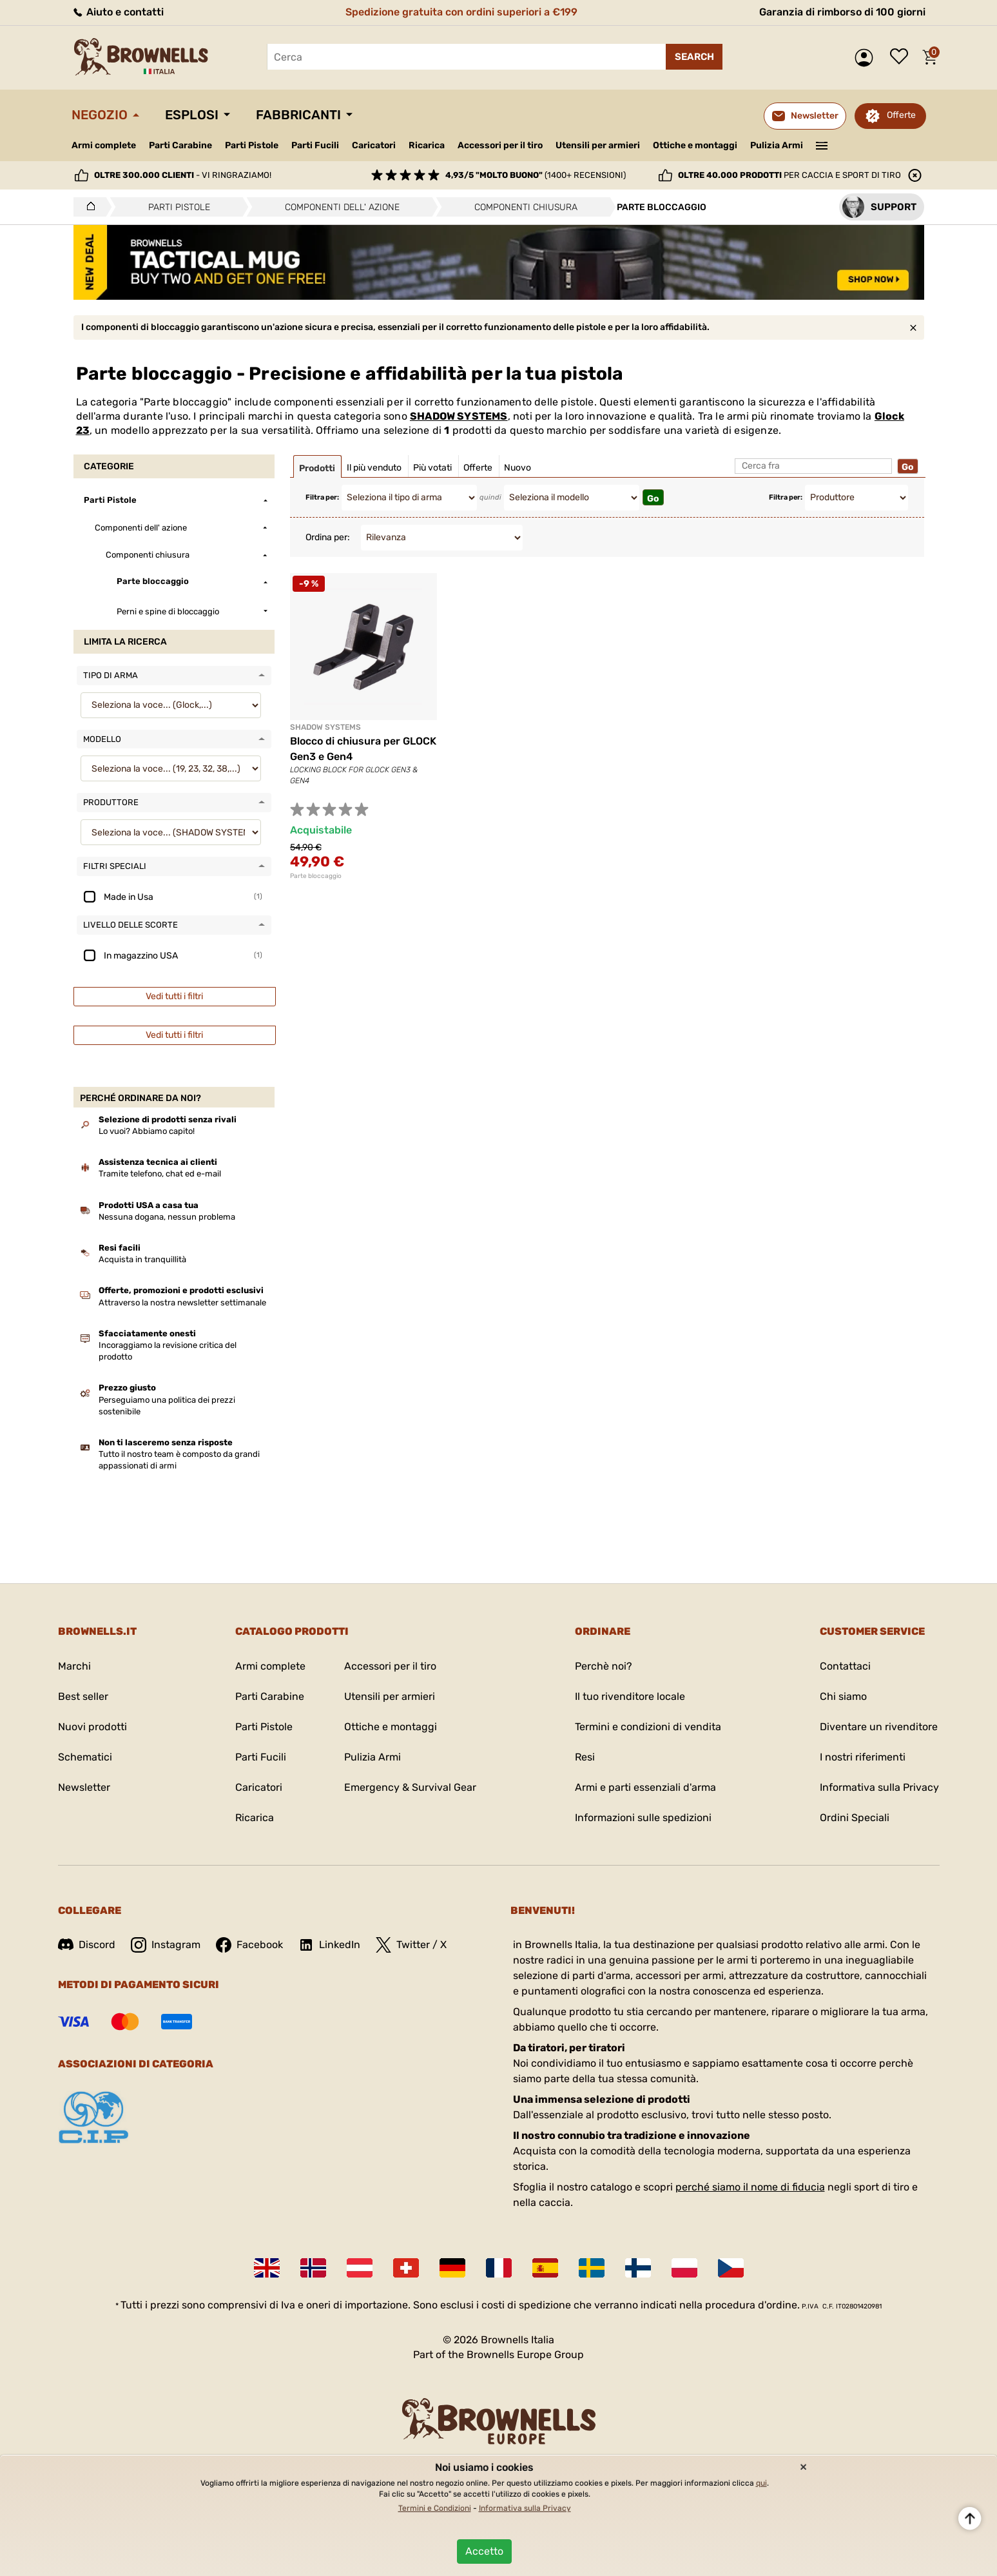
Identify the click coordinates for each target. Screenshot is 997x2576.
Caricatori (374, 145)
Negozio (100, 114)
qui (761, 2483)
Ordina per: (327, 537)
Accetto (484, 2551)
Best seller (83, 1696)
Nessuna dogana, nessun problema (167, 1217)
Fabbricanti (298, 114)
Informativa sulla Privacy (879, 1787)
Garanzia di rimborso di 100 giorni (842, 12)
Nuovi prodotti (92, 1727)
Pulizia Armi (776, 145)
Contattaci (845, 1666)
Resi (585, 1757)
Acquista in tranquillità (142, 1259)
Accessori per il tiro (500, 145)
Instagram (165, 1945)
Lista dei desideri (902, 57)
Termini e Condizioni (434, 2508)
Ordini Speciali (854, 1817)
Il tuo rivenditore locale (630, 1696)
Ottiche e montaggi (695, 145)
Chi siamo (843, 1696)
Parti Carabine (180, 145)
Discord (86, 1944)
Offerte (901, 115)
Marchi (74, 1666)
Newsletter (84, 1787)
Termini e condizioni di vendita (648, 1727)
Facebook (249, 1945)
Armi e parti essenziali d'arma (645, 1787)
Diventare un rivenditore (879, 1727)
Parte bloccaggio (316, 876)
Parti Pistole (251, 145)
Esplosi (191, 114)
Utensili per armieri (598, 145)
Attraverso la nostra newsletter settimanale (182, 1302)
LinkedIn (329, 1945)
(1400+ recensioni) (535, 175)
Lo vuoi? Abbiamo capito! (147, 1131)
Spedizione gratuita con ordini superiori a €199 (461, 12)
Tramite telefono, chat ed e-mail (160, 1173)
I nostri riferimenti (862, 1757)
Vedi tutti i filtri (174, 996)
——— (821, 144)
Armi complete (104, 145)
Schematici (85, 1757)
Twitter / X (411, 1945)
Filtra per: (322, 497)
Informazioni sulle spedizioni (643, 1817)
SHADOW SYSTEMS (459, 416)
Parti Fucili (315, 145)
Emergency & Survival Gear (410, 1787)
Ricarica (427, 145)
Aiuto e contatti (118, 12)
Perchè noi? (603, 1666)
